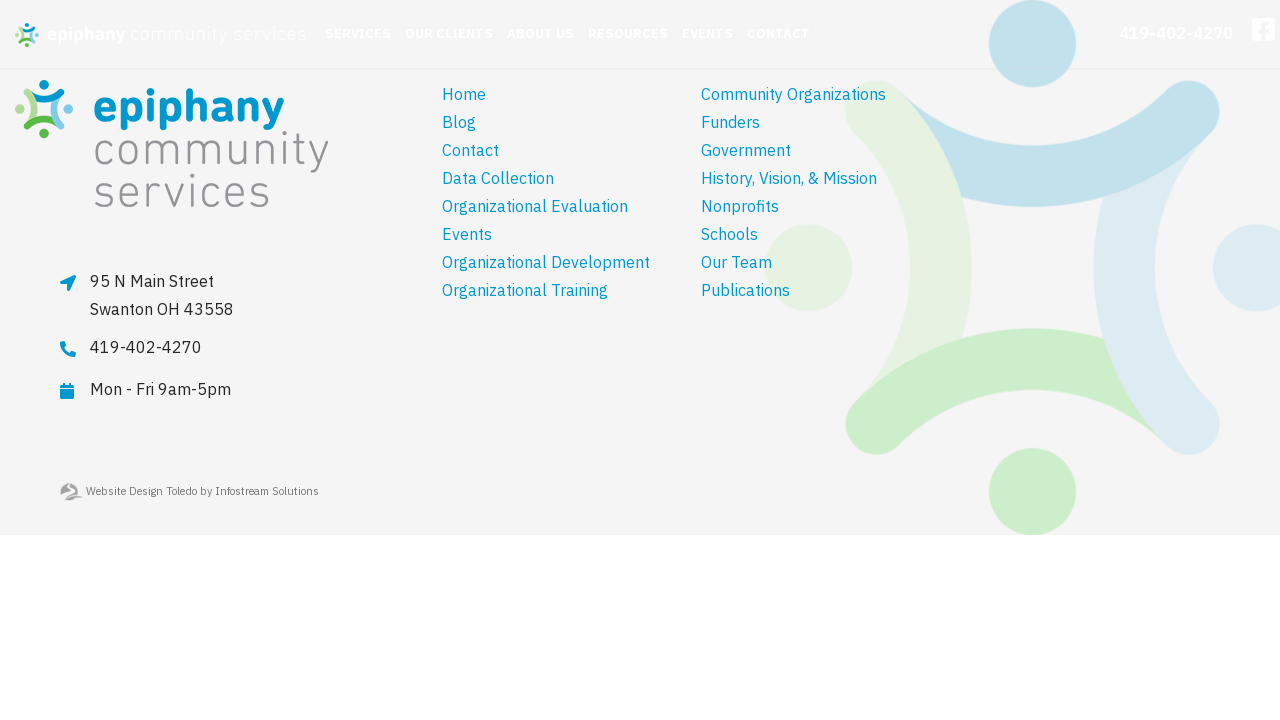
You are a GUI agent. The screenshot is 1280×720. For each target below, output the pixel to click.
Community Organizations (793, 94)
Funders (730, 122)
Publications (745, 290)
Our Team (736, 262)
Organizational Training (525, 290)
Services (358, 33)
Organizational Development (546, 262)
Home (464, 94)
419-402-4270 (1176, 33)
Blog (459, 122)
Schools (729, 234)
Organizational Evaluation (535, 206)
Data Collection (498, 178)
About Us (540, 33)
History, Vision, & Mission (789, 178)
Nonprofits (740, 206)
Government (746, 150)
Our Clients (449, 33)
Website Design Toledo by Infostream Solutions (189, 491)
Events (707, 33)
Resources (628, 33)
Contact (778, 33)
